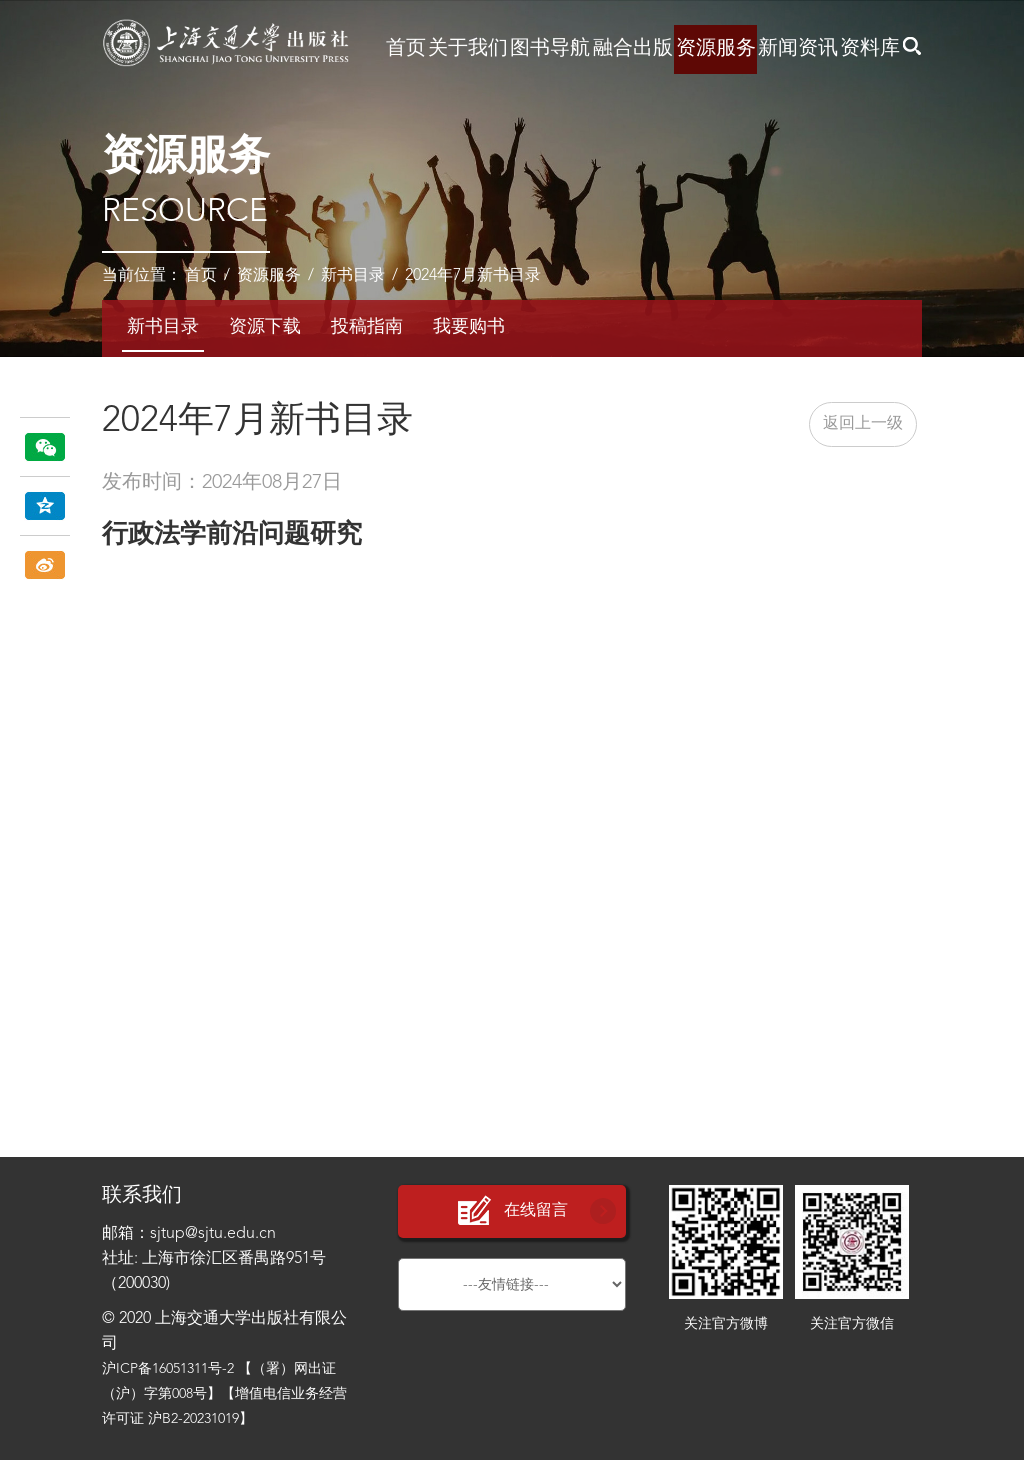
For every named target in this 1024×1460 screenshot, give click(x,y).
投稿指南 (367, 327)
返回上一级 (863, 424)
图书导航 (550, 49)
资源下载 (265, 327)
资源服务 (716, 49)
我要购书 (469, 327)
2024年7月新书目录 (473, 276)
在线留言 (512, 1211)
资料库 (870, 49)
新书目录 (353, 276)
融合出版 (633, 49)
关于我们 (468, 49)
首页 (406, 49)
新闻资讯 (798, 49)
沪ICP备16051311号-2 (168, 1369)
